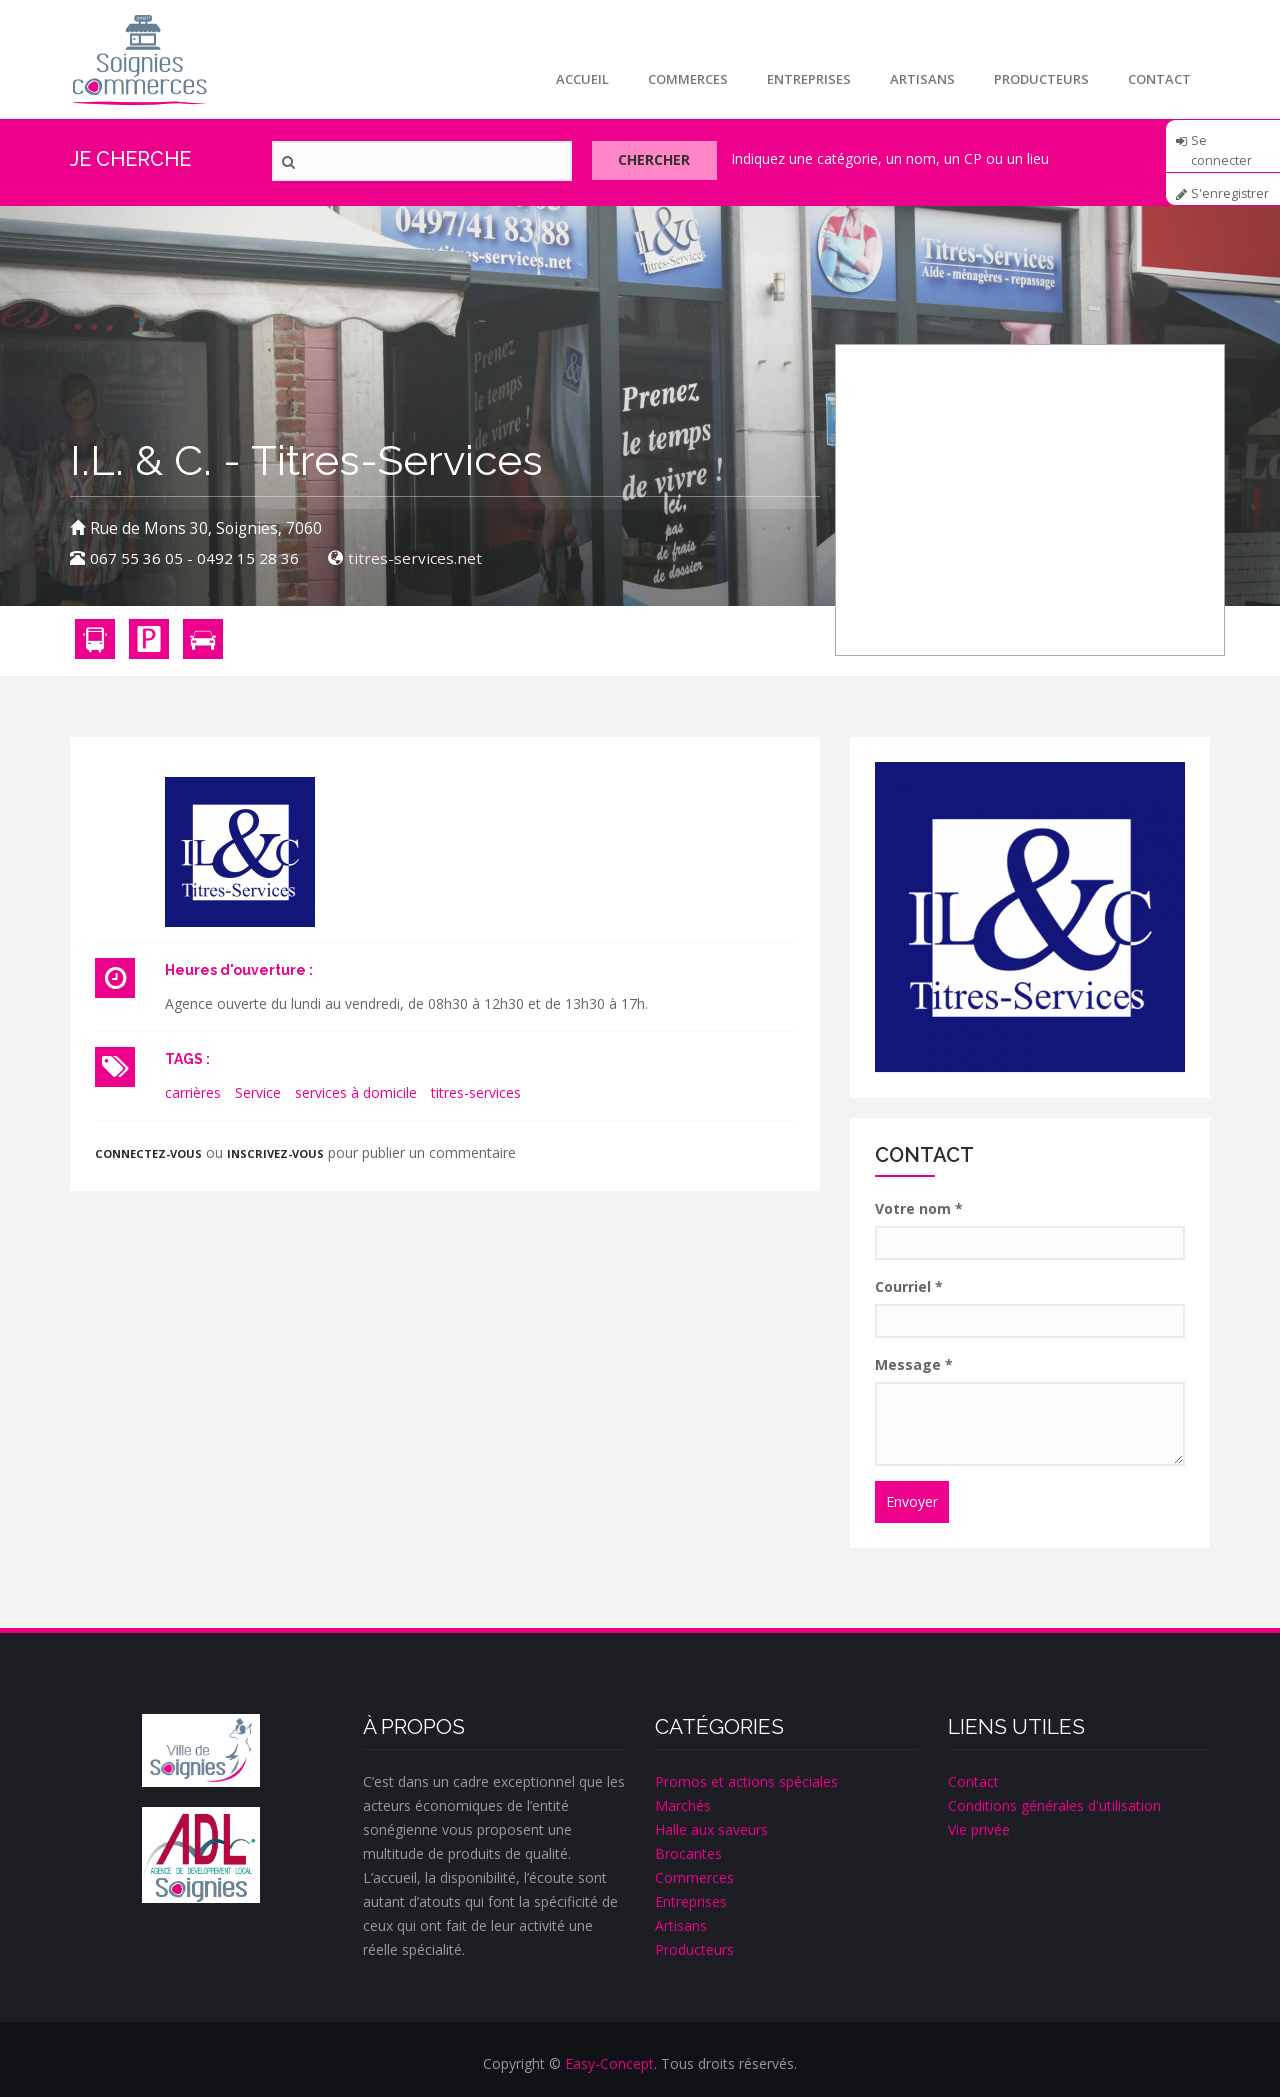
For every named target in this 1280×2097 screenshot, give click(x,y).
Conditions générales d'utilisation (1054, 1805)
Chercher (659, 161)
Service (258, 1092)
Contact (1158, 79)
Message (914, 1364)
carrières (193, 1092)
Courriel (909, 1286)
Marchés (683, 1805)
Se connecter (1221, 147)
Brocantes (688, 1853)
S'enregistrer (1230, 193)
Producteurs (1039, 79)
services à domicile (356, 1092)
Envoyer (912, 1501)
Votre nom (919, 1208)
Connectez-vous (148, 1153)
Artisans (919, 79)
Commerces (683, 79)
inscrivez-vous (275, 1153)
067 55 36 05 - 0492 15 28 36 (194, 558)
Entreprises (805, 79)
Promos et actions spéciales (746, 1781)
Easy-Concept (609, 2063)
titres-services (476, 1092)
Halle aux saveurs (711, 1829)
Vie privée (979, 1829)
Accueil (576, 79)
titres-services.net (415, 558)
